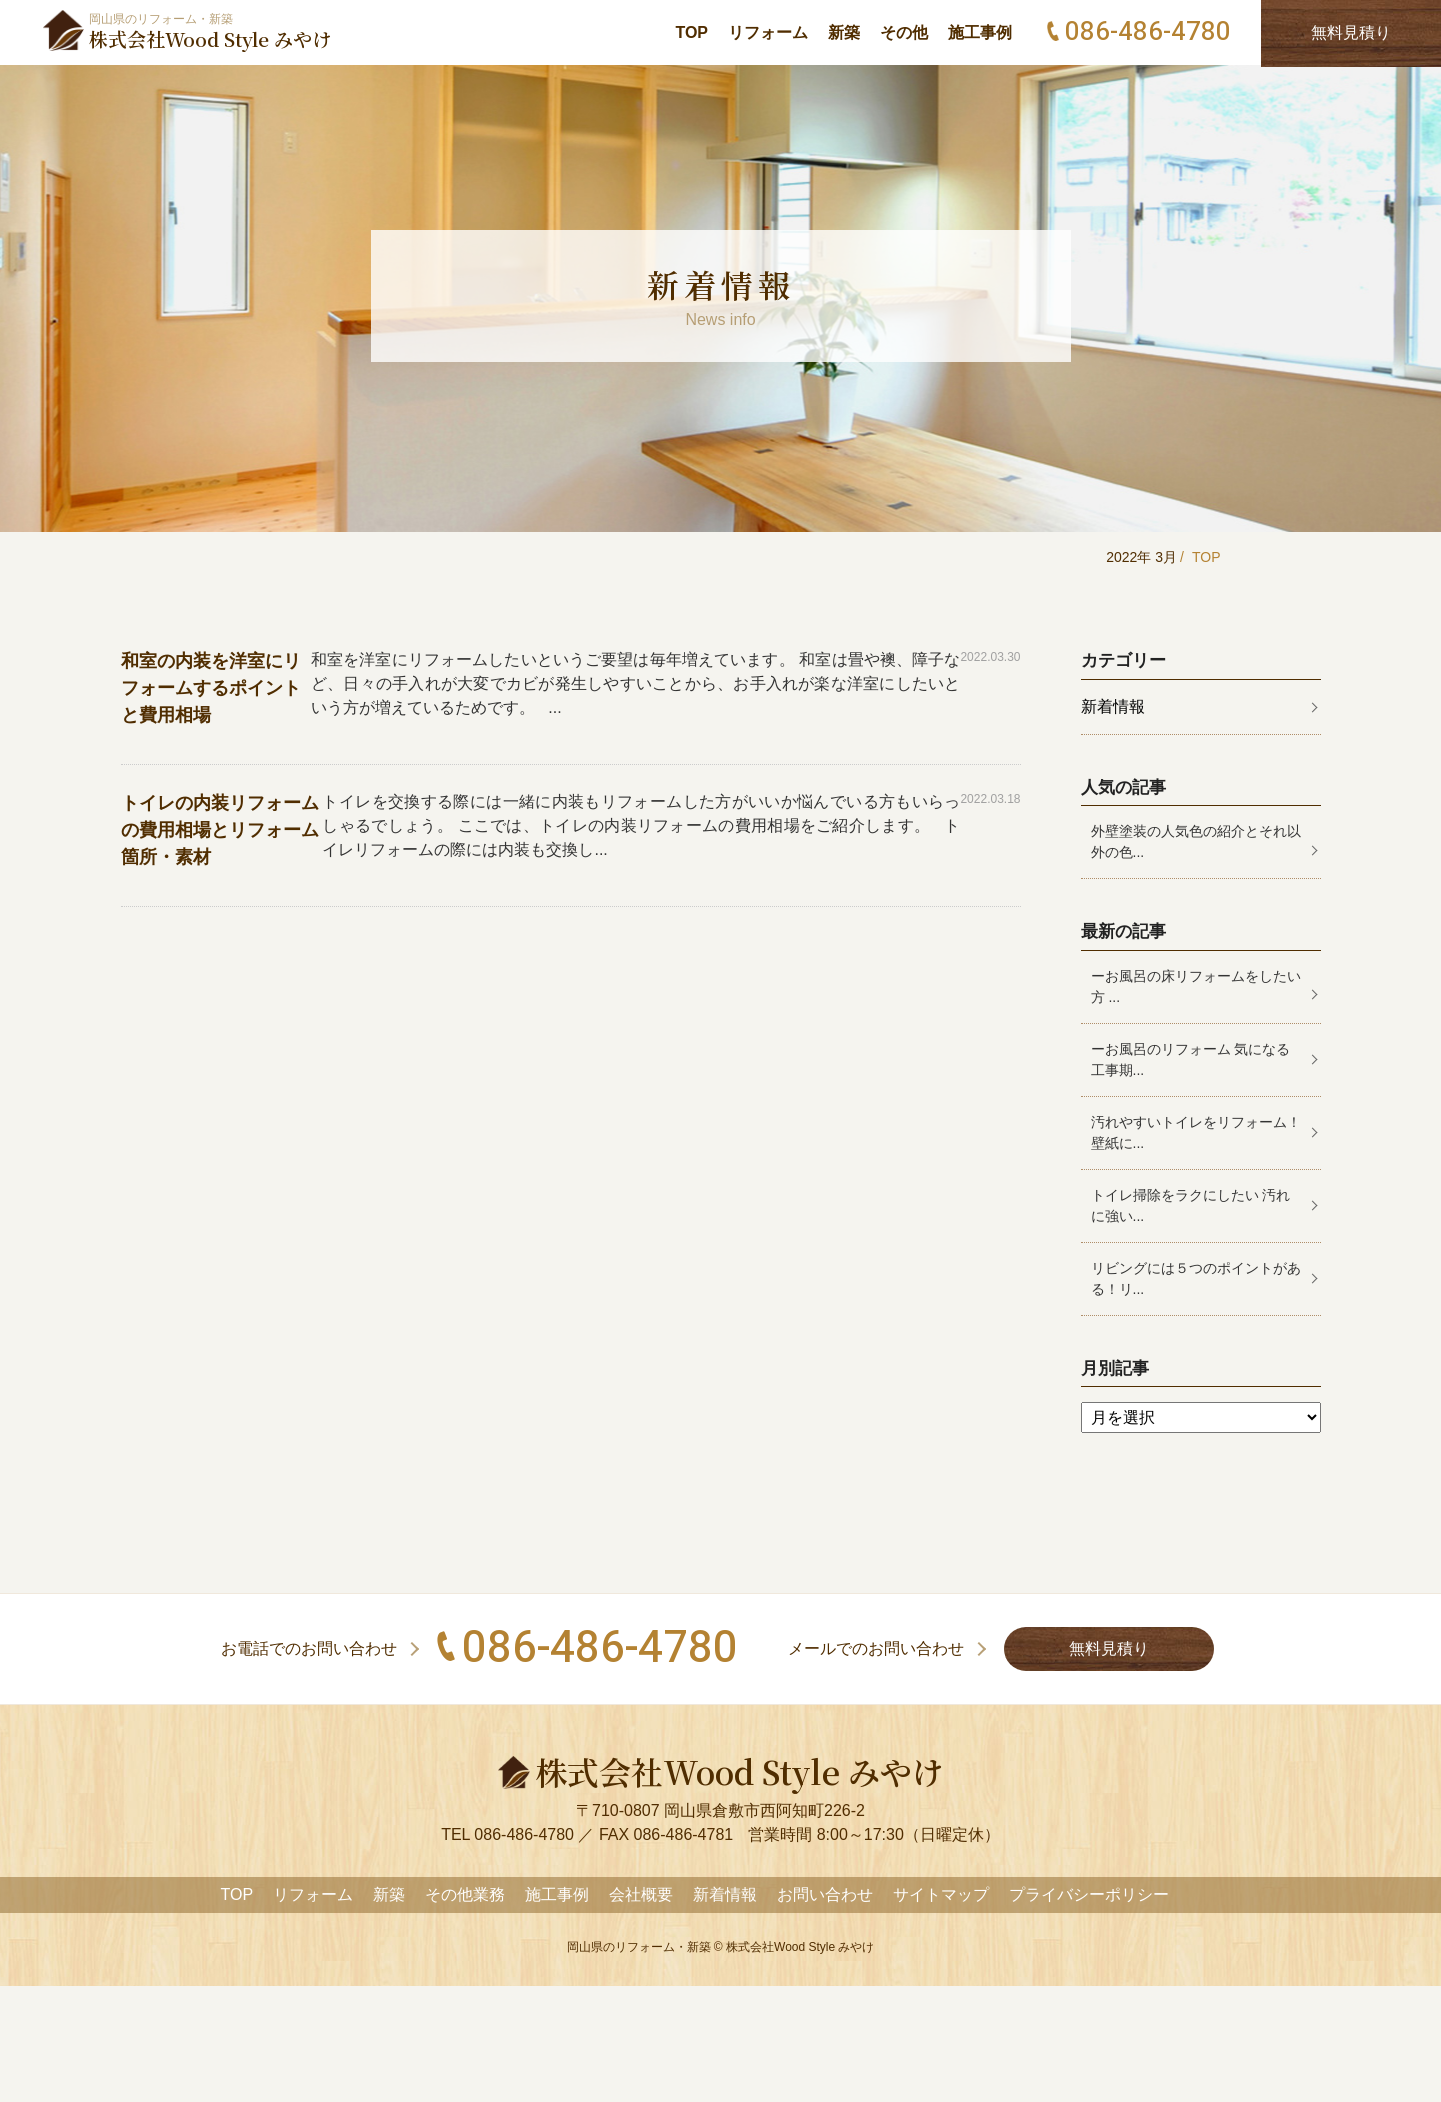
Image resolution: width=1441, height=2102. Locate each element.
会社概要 (641, 1894)
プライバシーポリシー (1089, 1894)
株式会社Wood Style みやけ (800, 1947)
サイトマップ (941, 1894)
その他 (904, 32)
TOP (691, 32)
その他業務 (465, 1894)
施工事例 (980, 32)
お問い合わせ (825, 1894)
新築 (844, 32)
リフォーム (768, 32)
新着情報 (1113, 706)
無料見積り (1109, 1648)
